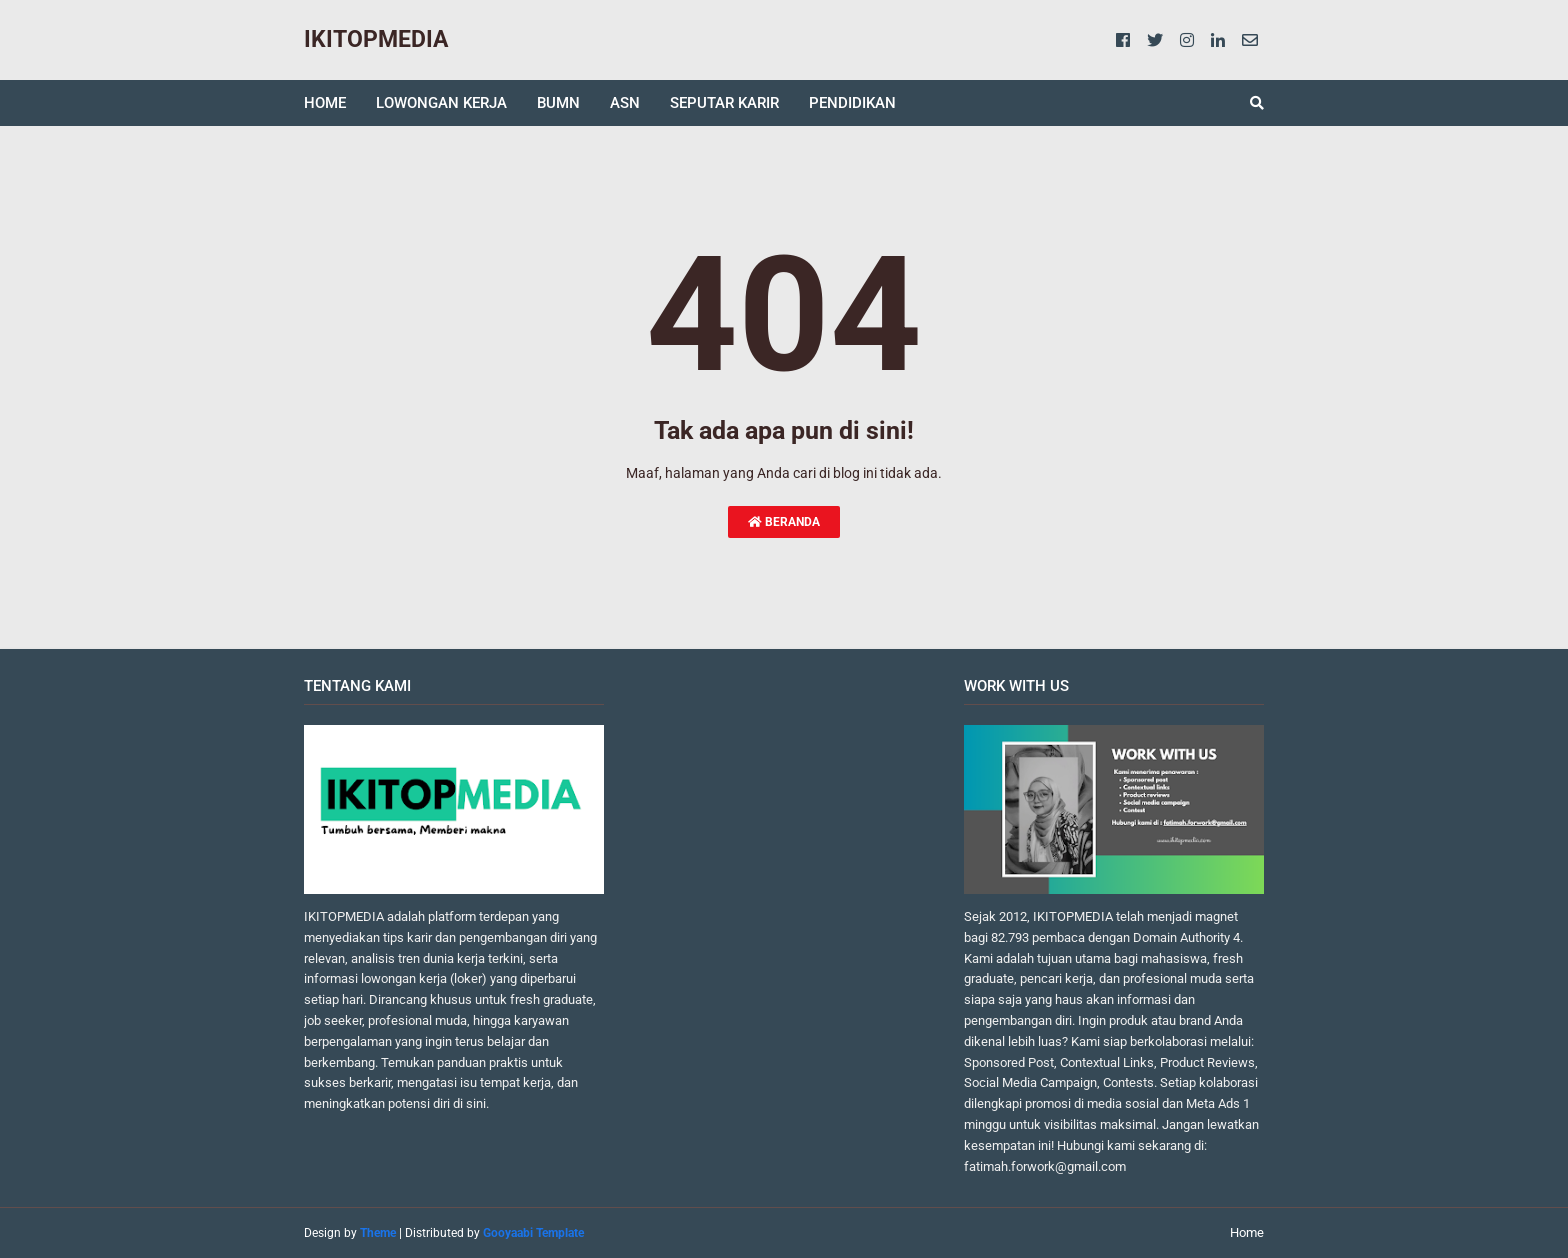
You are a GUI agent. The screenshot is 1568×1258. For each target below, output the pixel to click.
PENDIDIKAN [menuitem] (852, 103)
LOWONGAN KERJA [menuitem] (441, 103)
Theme (378, 1233)
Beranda (784, 522)
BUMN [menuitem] (558, 103)
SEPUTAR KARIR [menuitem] (724, 103)
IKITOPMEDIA (376, 39)
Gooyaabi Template (533, 1233)
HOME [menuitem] (325, 103)
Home (1247, 1232)
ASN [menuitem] (625, 103)
